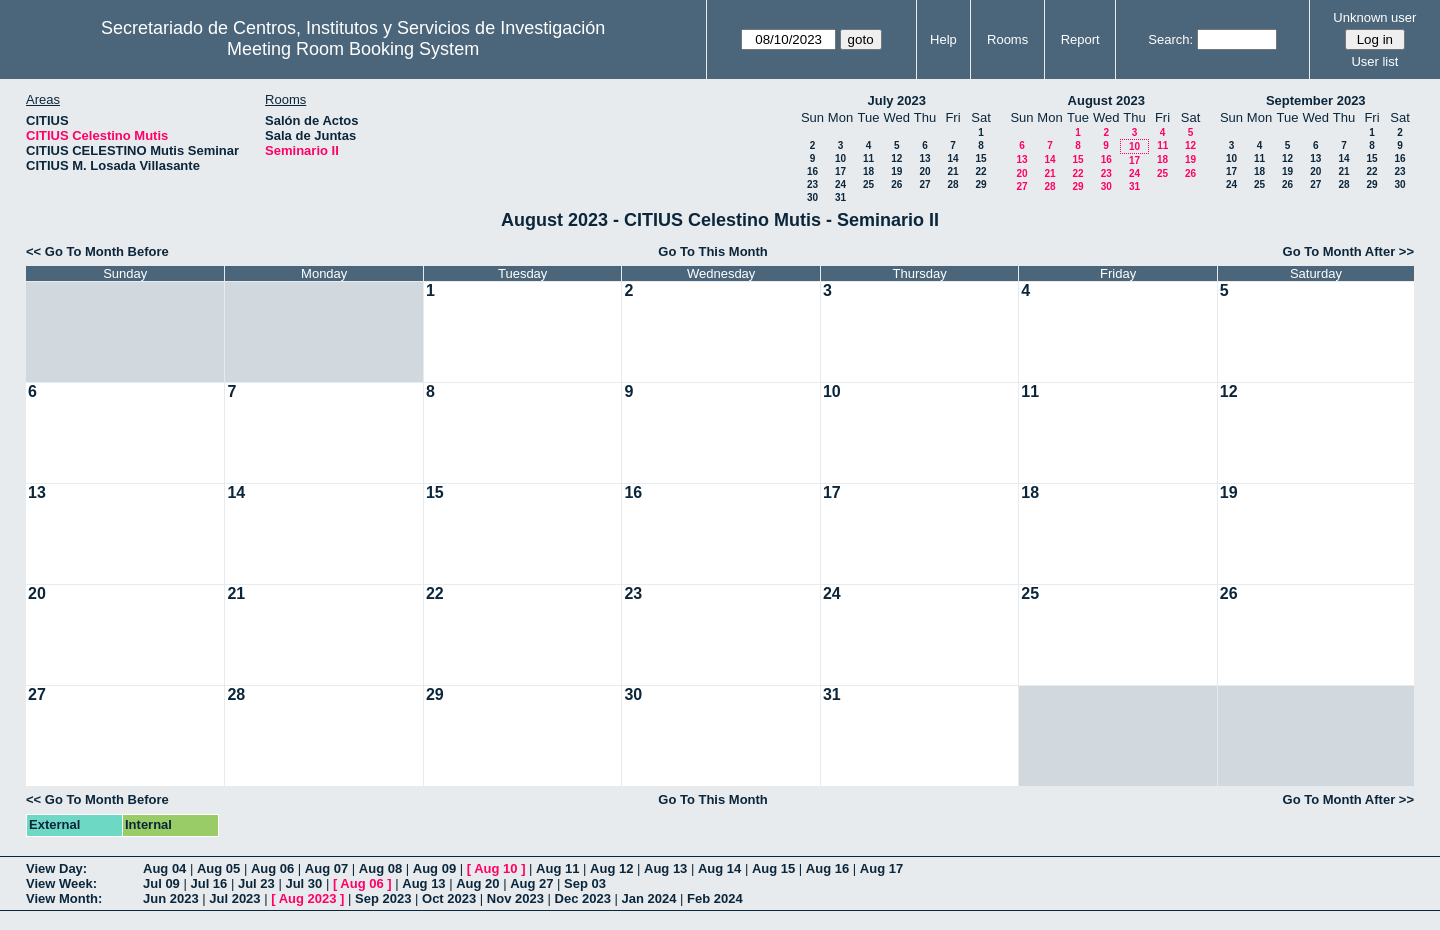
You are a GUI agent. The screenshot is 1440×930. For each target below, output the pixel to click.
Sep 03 (585, 883)
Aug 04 (164, 868)
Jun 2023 (171, 898)
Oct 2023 (449, 898)
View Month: (64, 898)
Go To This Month (713, 251)
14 (952, 158)
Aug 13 (665, 868)
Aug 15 (773, 868)
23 (812, 184)
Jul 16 (208, 883)
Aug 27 (531, 883)
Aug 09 (434, 868)
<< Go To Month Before (97, 251)
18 (868, 171)
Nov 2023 (515, 898)
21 (952, 171)
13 (924, 158)
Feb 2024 (715, 898)
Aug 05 (218, 868)
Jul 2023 (234, 898)
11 (868, 158)
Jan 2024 (649, 898)
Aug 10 (495, 868)
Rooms (1007, 39)
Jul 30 (303, 883)
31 (840, 197)
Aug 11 (557, 868)
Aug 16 (827, 868)
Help (943, 39)
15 (980, 158)
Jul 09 (161, 883)
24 (840, 184)
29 (980, 184)
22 (980, 171)
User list (1374, 61)
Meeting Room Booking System (353, 49)
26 (896, 184)
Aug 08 (380, 868)
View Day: (56, 868)
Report (1080, 39)
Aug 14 (719, 868)
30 (812, 197)
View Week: (61, 883)
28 (952, 184)
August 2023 (1106, 100)
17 (840, 171)
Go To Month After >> (1348, 251)
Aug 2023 (308, 898)
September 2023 (1316, 100)
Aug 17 (881, 868)
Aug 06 (272, 868)
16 (812, 171)
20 (924, 171)
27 (924, 184)
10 (840, 158)
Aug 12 (611, 868)
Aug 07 (326, 868)
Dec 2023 (583, 898)
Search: (1170, 39)
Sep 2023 (383, 898)
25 (868, 184)
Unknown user (1374, 17)
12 (896, 158)
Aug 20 (477, 883)
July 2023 (896, 100)
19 (896, 171)
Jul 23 (256, 883)
